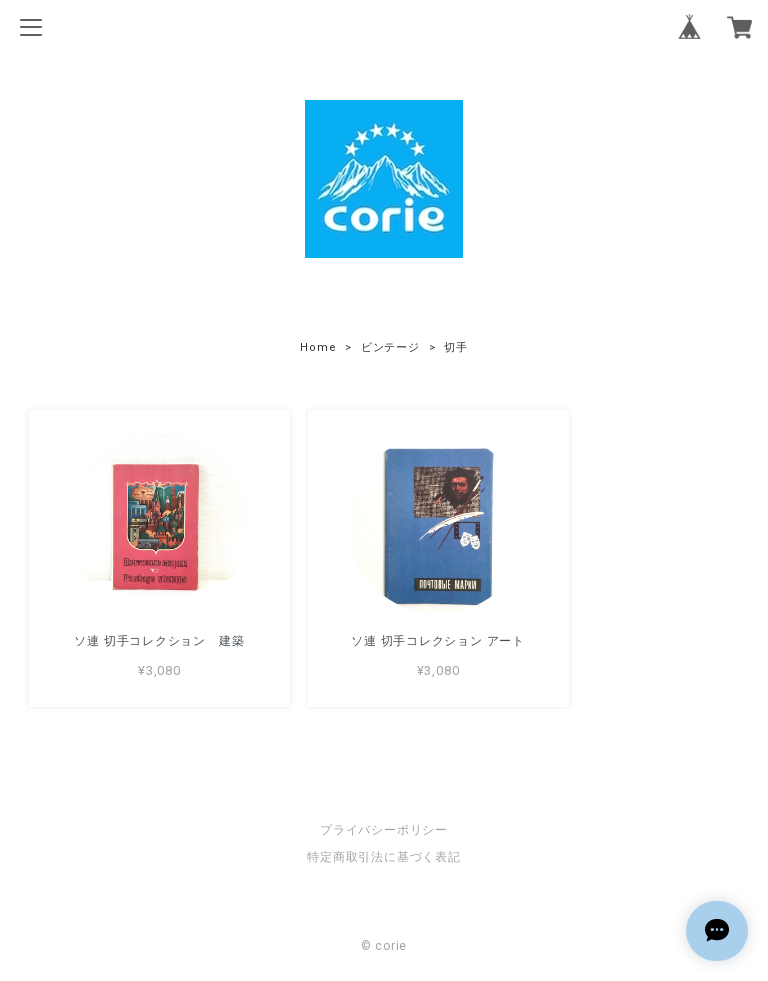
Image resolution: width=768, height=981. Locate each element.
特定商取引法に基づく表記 (383, 855)
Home (318, 347)
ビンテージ (390, 347)
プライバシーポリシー (384, 828)
